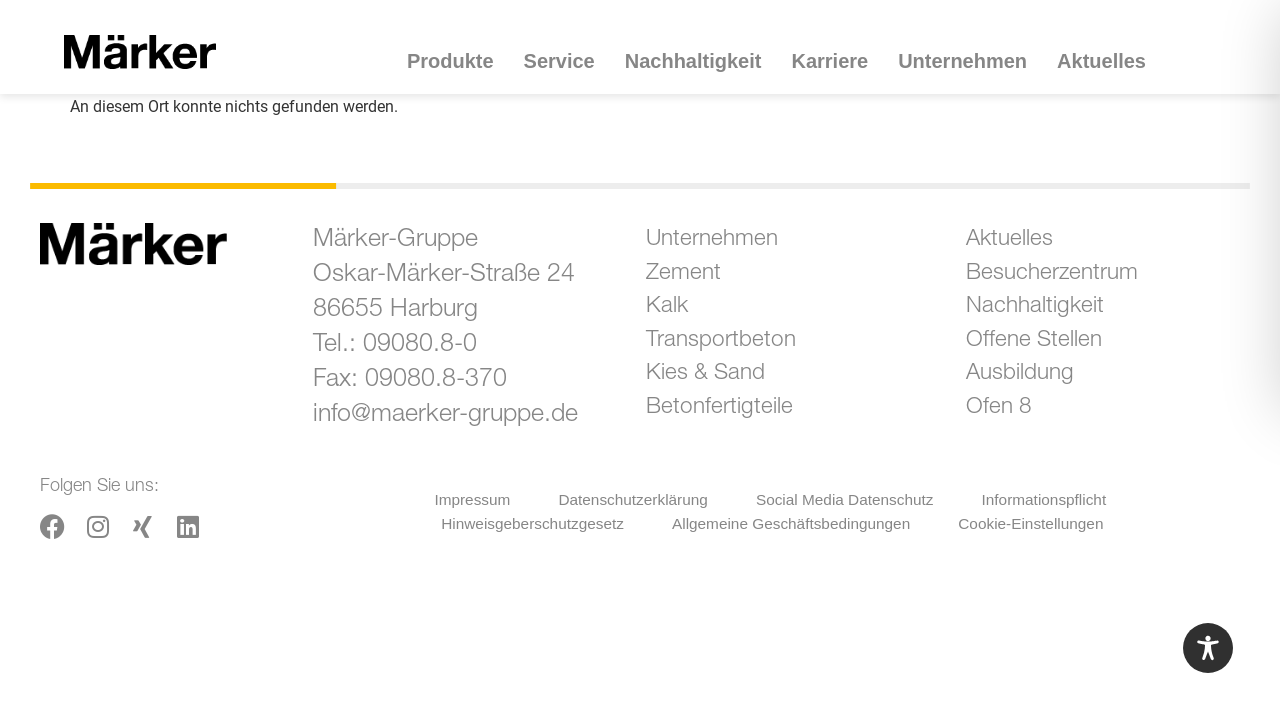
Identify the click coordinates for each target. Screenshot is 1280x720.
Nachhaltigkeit (698, 61)
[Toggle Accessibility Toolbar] (1208, 648)
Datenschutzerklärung (632, 498)
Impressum (470, 498)
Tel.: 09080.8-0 (395, 345)
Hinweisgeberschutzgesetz (527, 520)
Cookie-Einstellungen (1034, 520)
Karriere (834, 61)
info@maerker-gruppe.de (445, 415)
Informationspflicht (1047, 498)
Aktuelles (1101, 61)
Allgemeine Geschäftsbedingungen (791, 520)
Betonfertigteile (733, 427)
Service (564, 61)
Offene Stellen (1047, 353)
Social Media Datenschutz (845, 498)
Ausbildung (1032, 390)
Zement (693, 279)
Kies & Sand (718, 390)
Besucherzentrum (1067, 279)
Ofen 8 (1009, 427)
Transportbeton (734, 353)
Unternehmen (967, 61)
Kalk (676, 316)
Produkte (455, 61)
